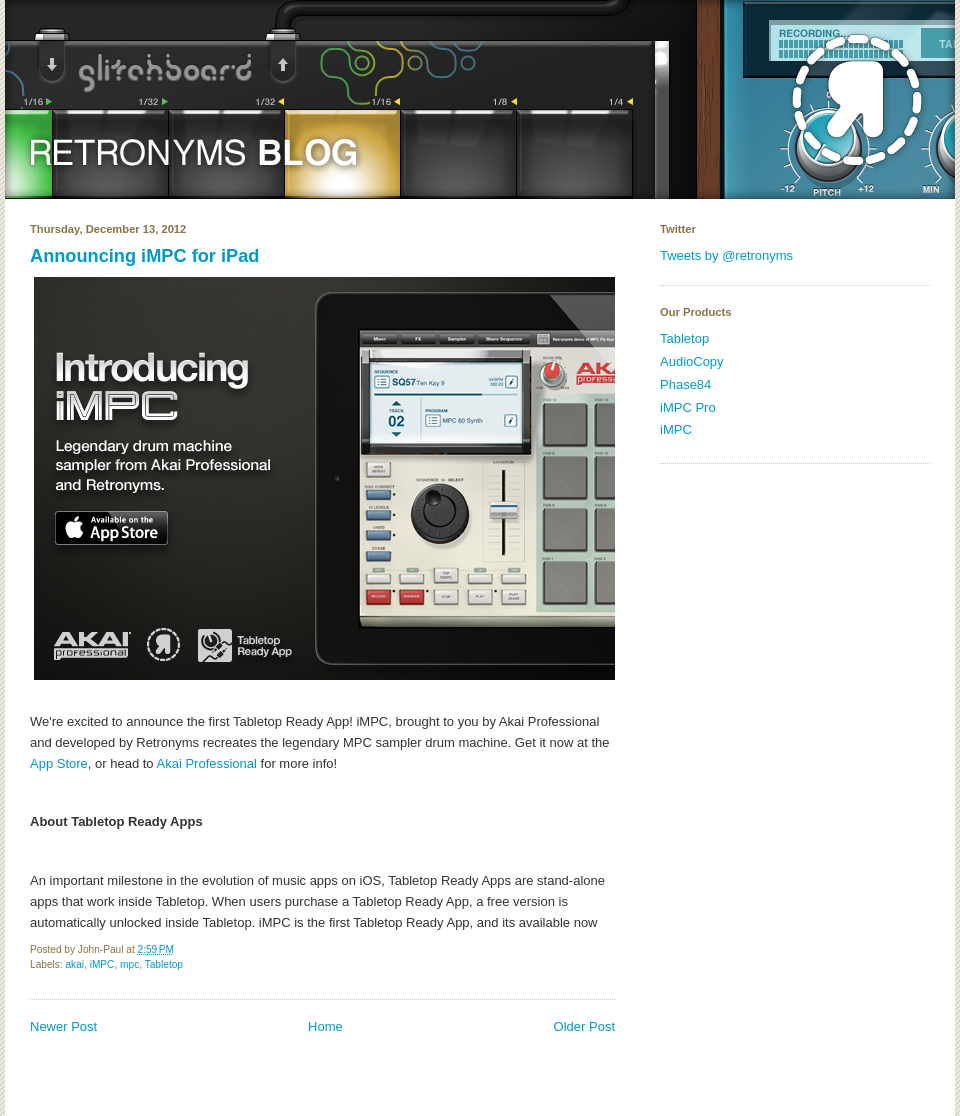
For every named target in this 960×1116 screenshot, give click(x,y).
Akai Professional (207, 763)
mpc (129, 964)
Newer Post (63, 1026)
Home (325, 1026)
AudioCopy (692, 361)
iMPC (102, 964)
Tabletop (164, 964)
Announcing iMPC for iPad (144, 256)
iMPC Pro (688, 407)
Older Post (584, 1026)
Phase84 (685, 384)
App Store (59, 763)
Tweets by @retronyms (726, 255)
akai (74, 964)
